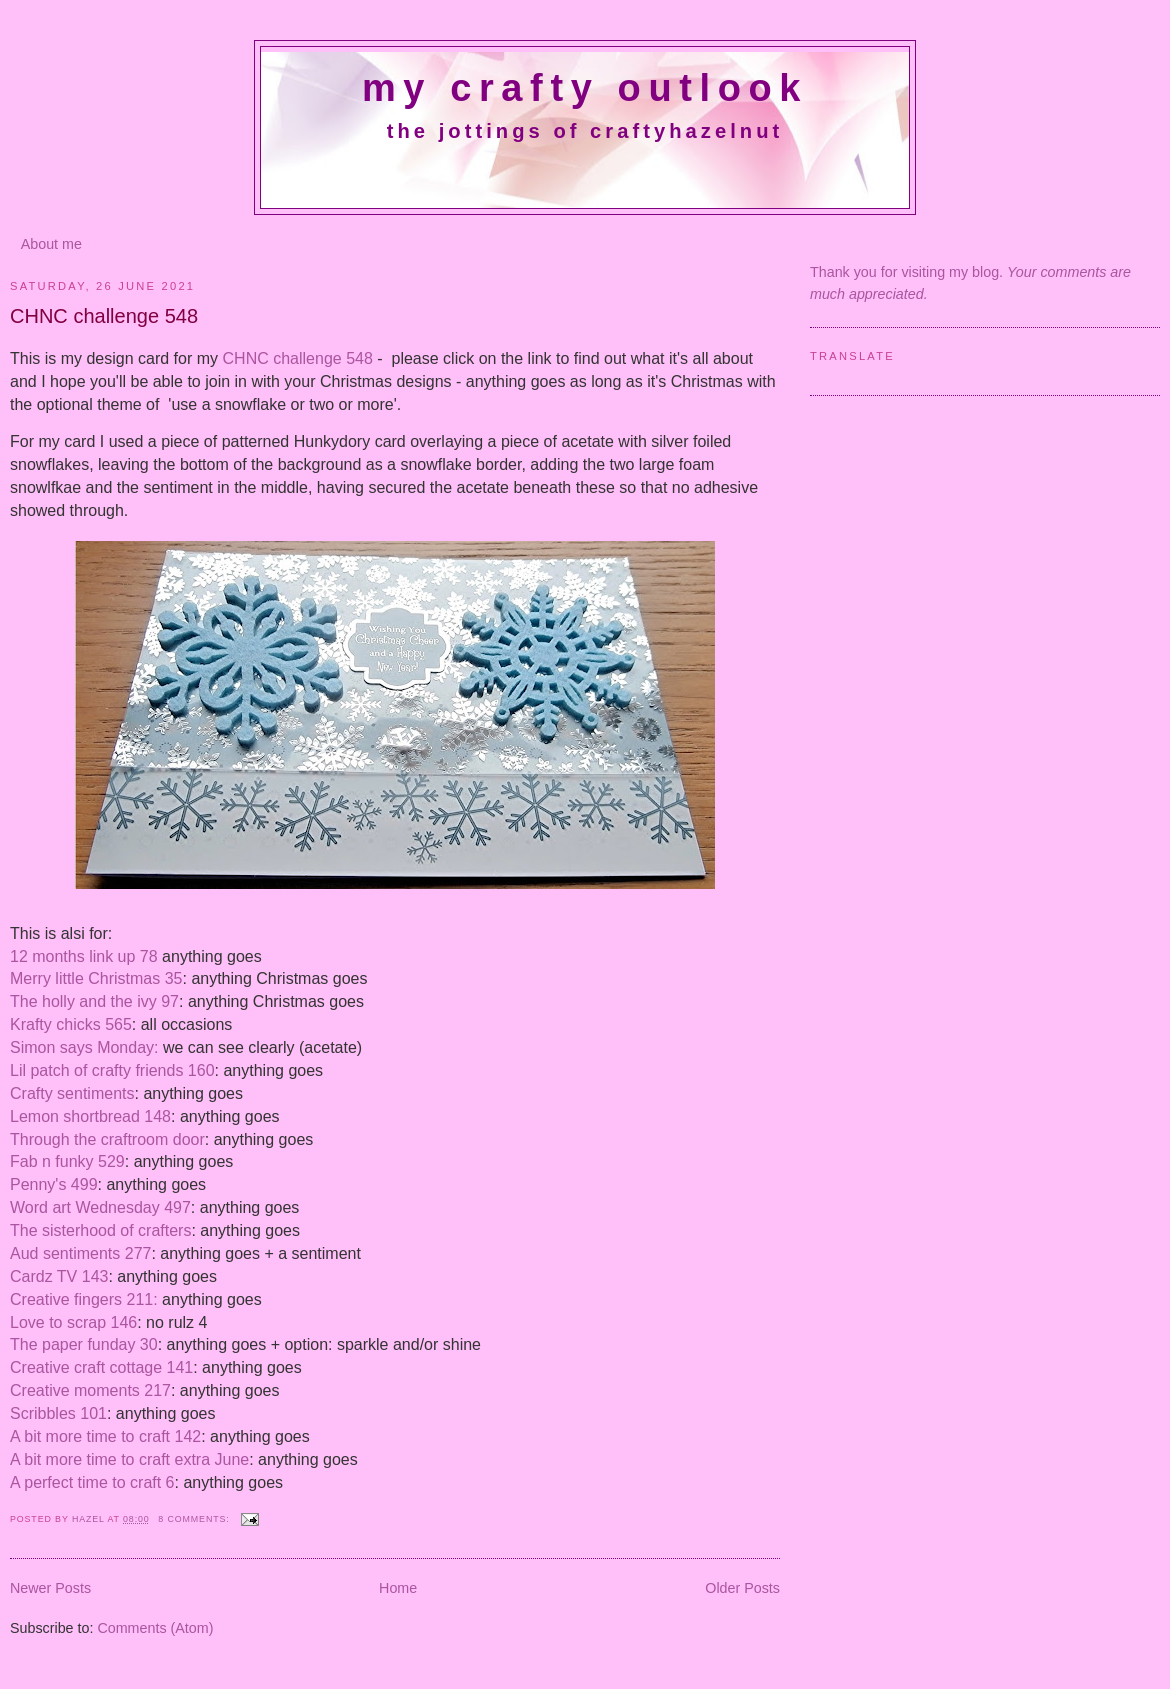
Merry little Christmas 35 (96, 978)
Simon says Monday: (84, 1047)
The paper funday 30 (84, 1344)
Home (398, 1588)
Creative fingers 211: (84, 1299)
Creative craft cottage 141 (101, 1367)
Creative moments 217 (90, 1390)
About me (51, 244)
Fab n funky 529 (67, 1161)
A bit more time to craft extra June (129, 1459)
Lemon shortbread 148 (90, 1116)
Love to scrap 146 (73, 1322)
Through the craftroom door (107, 1139)
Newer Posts (50, 1588)
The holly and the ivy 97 (94, 1001)
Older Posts (742, 1588)
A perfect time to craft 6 (92, 1482)
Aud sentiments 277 (80, 1253)
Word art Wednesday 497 (100, 1207)
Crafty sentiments (72, 1093)
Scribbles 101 (58, 1413)
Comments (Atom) (155, 1628)
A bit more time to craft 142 (105, 1436)
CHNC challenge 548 (104, 316)
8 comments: (195, 1519)
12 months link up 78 (86, 956)
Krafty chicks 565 (71, 1024)
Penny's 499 (54, 1184)
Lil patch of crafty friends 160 (112, 1070)
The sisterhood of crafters (100, 1230)
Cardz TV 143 (59, 1276)
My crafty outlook (585, 88)
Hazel (90, 1519)
